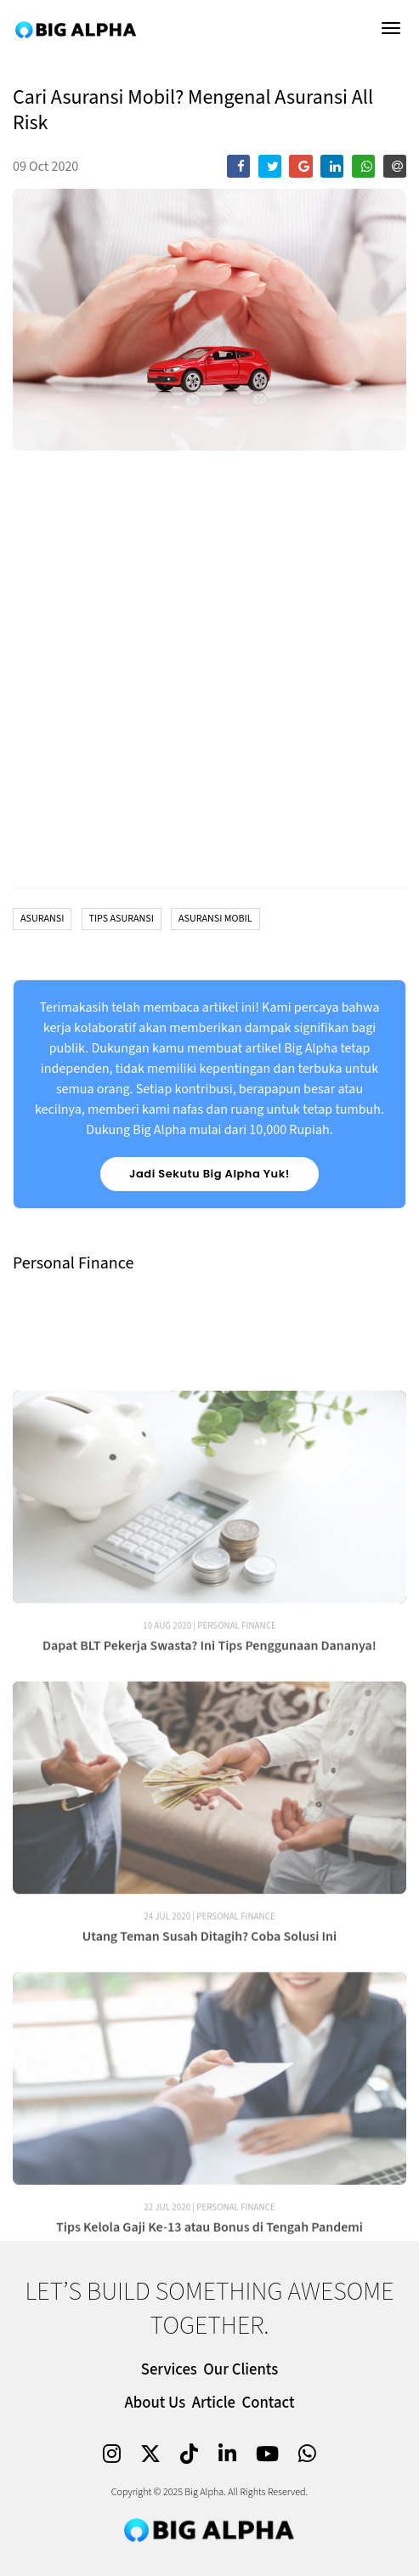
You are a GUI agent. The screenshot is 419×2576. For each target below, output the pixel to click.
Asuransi (42, 918)
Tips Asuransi (121, 918)
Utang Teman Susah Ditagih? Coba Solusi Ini (209, 1992)
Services (169, 2369)
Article (213, 2403)
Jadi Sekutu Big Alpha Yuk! (209, 1174)
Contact (268, 2403)
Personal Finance (236, 1681)
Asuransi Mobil (215, 918)
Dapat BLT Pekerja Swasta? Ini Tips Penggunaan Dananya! (209, 1701)
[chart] (209, 672)
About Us (154, 2403)
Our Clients (240, 2369)
